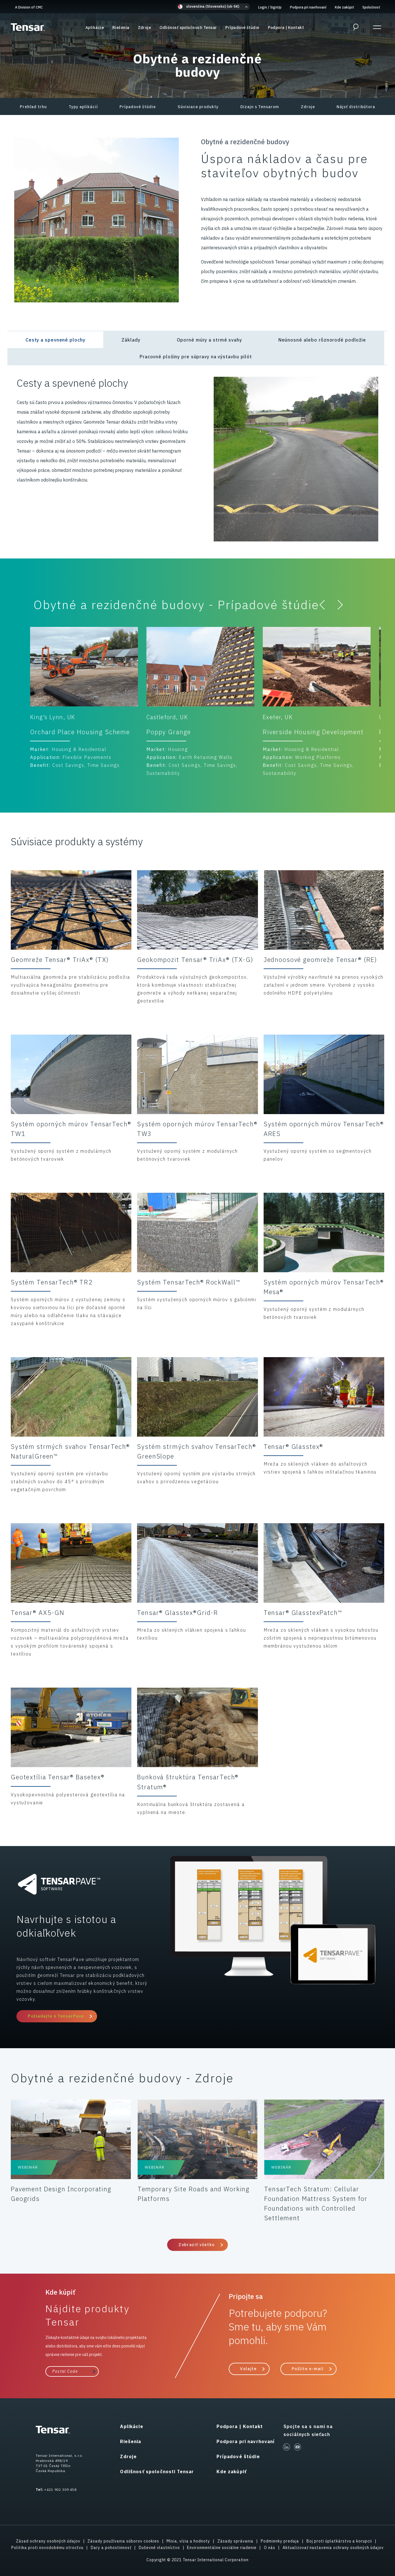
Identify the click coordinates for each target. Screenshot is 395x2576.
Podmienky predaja (280, 2541)
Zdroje (144, 28)
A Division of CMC (29, 7)
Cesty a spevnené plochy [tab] (55, 340)
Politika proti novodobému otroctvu (47, 2547)
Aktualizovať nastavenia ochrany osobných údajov (333, 2547)
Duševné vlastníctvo (159, 2547)
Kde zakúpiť (344, 7)
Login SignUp (269, 7)
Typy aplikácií (83, 106)
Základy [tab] (130, 340)
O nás (269, 2547)
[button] (213, 6)
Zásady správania (235, 2541)
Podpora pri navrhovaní (308, 7)
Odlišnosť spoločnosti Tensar (188, 28)
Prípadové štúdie (242, 28)
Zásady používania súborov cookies (123, 2541)
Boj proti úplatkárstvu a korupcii (339, 2541)
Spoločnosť (371, 7)
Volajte (248, 2368)
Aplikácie (94, 28)
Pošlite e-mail (308, 2368)
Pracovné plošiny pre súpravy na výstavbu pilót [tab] (196, 356)
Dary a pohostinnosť (111, 2547)
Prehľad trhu (33, 106)
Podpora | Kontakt (286, 28)
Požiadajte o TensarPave (56, 2016)
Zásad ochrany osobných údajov (48, 2541)
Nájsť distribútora (356, 106)
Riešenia (120, 28)
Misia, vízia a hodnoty (188, 2541)
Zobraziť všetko (196, 2244)
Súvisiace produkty (198, 106)
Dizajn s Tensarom (259, 106)
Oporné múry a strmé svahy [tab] (209, 340)
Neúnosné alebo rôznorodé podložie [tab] (322, 340)
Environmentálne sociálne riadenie (222, 2547)
